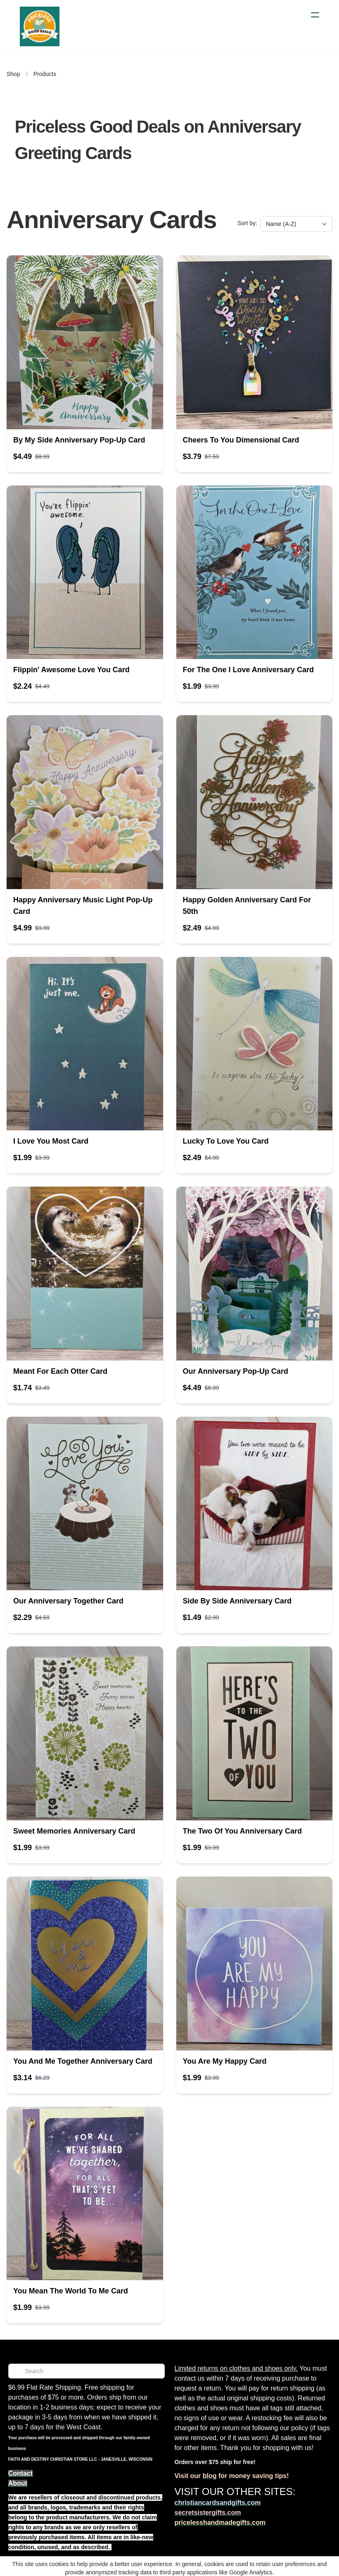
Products (44, 74)
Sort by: (247, 223)
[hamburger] (315, 14)
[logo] (39, 26)
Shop (13, 74)
